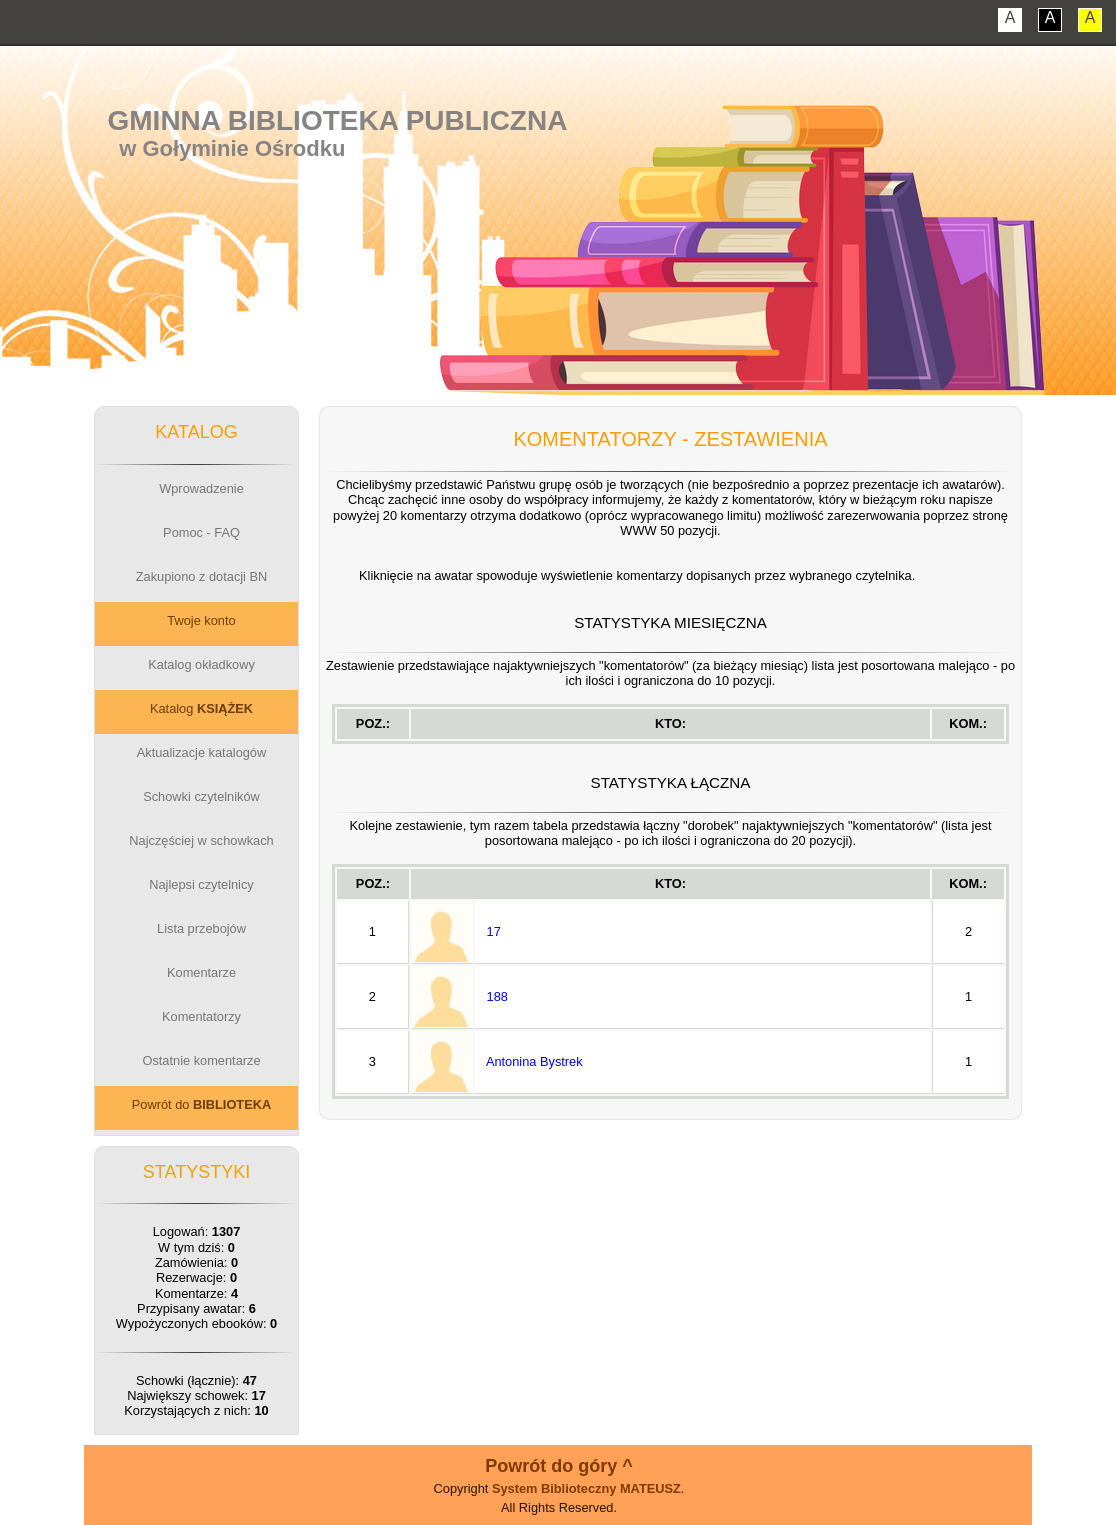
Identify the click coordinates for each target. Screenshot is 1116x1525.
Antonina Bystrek (534, 1061)
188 (497, 996)
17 (494, 931)
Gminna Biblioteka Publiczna (338, 120)
